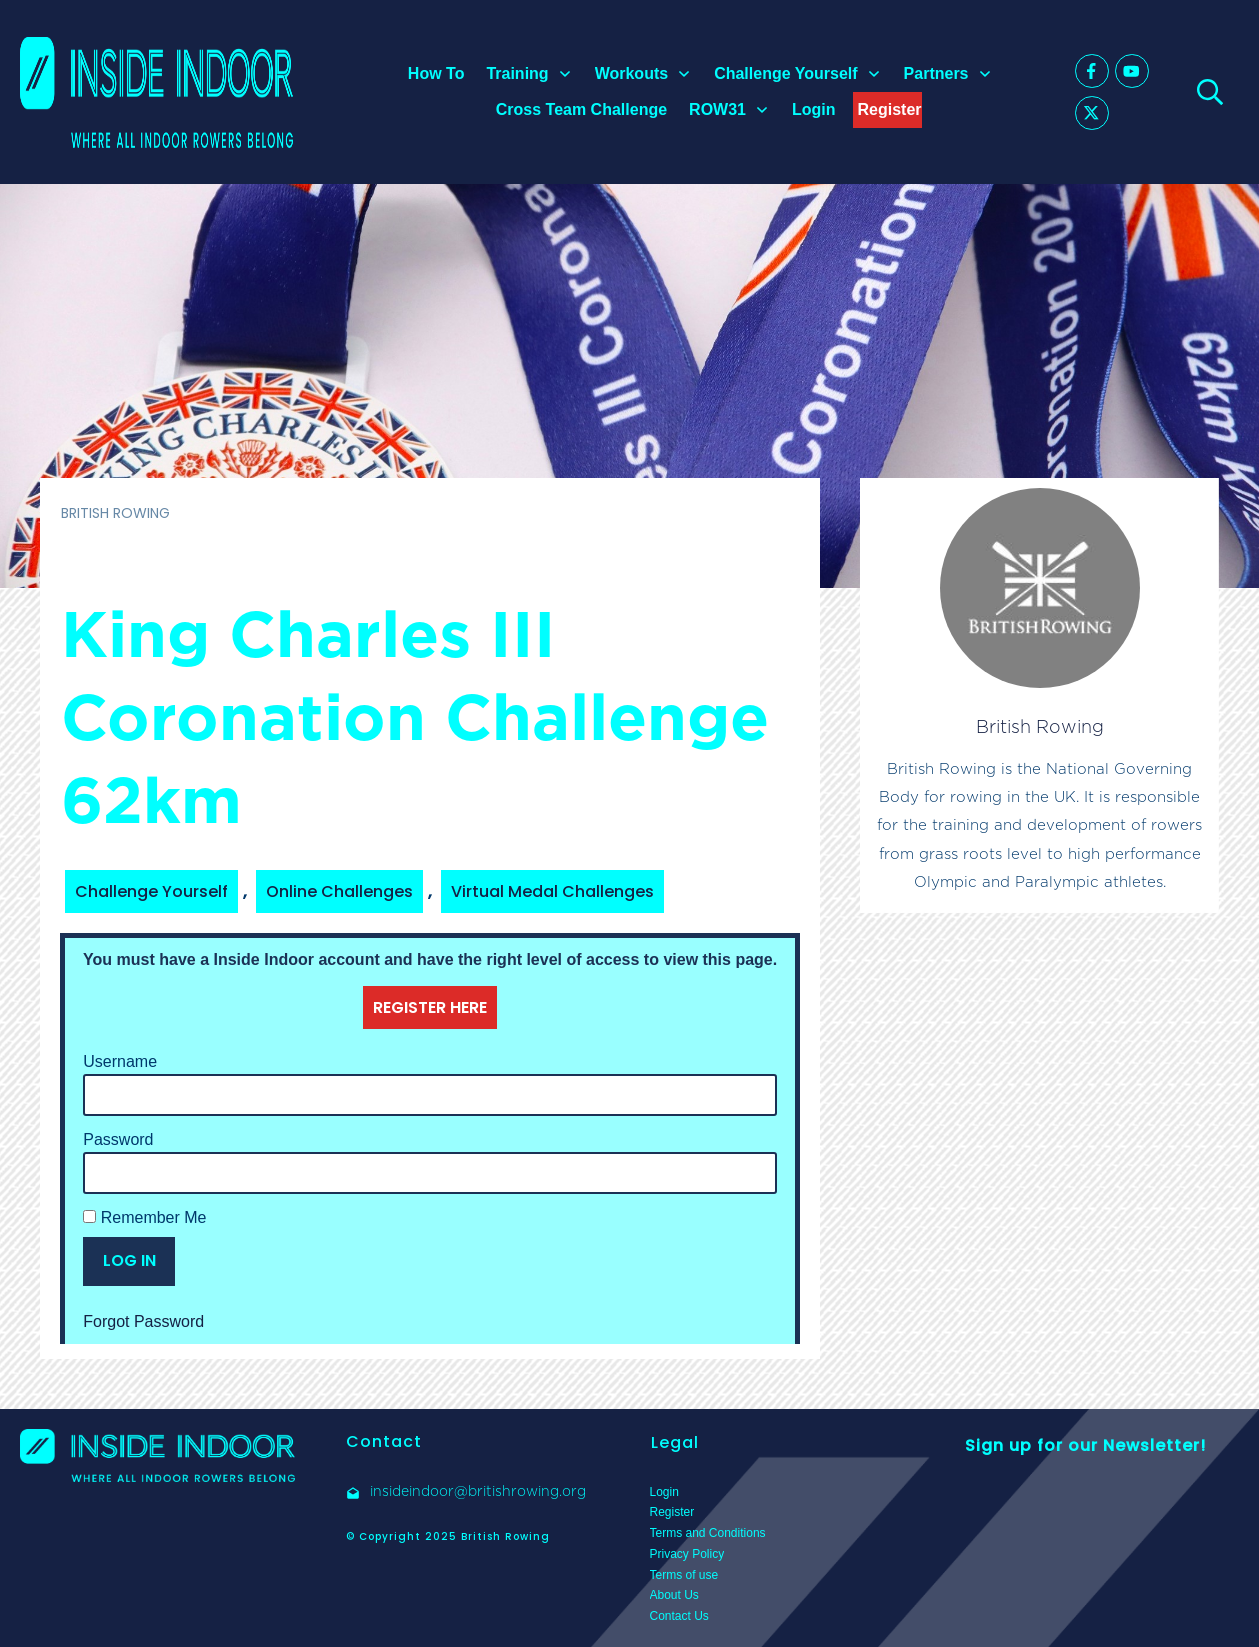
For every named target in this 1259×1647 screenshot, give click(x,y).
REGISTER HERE (430, 1007)
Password (118, 1139)
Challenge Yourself (151, 891)
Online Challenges (339, 891)
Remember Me (144, 1217)
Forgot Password (143, 1321)
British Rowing (1040, 726)
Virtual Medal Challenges (552, 891)
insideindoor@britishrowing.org (478, 1491)
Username (120, 1061)
